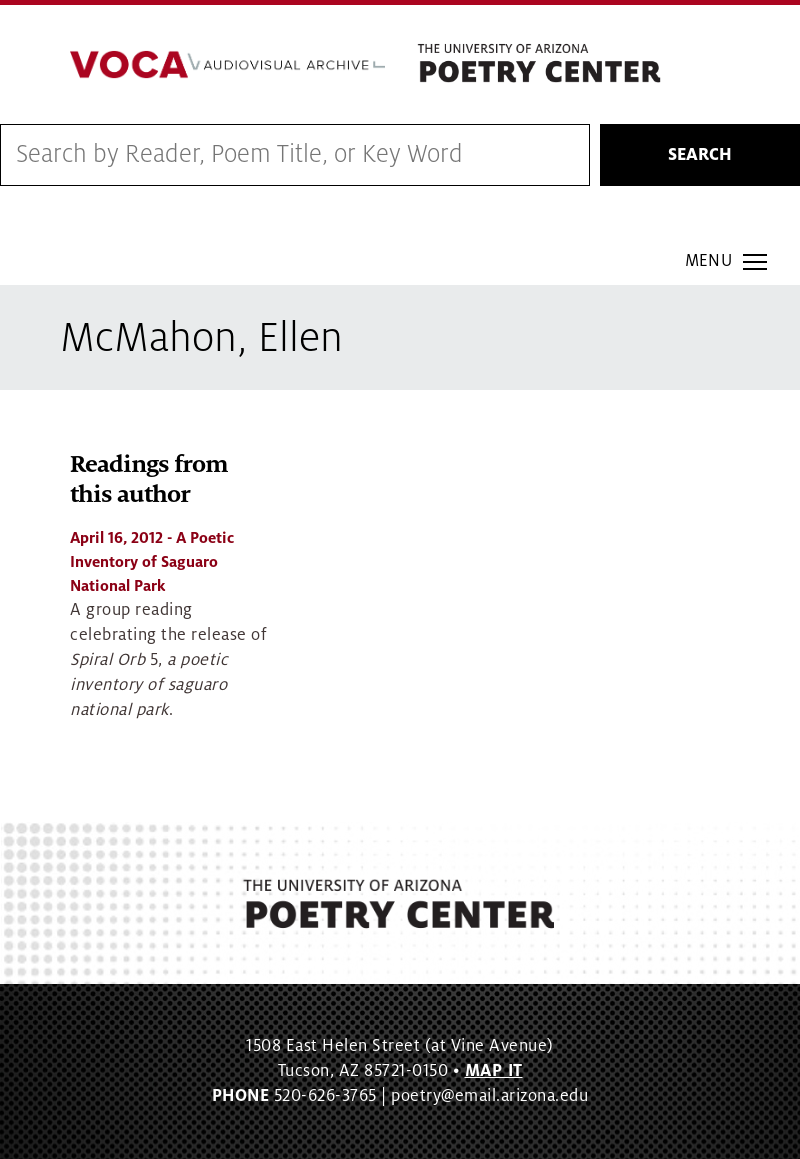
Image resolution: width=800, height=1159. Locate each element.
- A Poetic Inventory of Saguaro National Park (152, 562)
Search (700, 155)
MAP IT (494, 1071)
